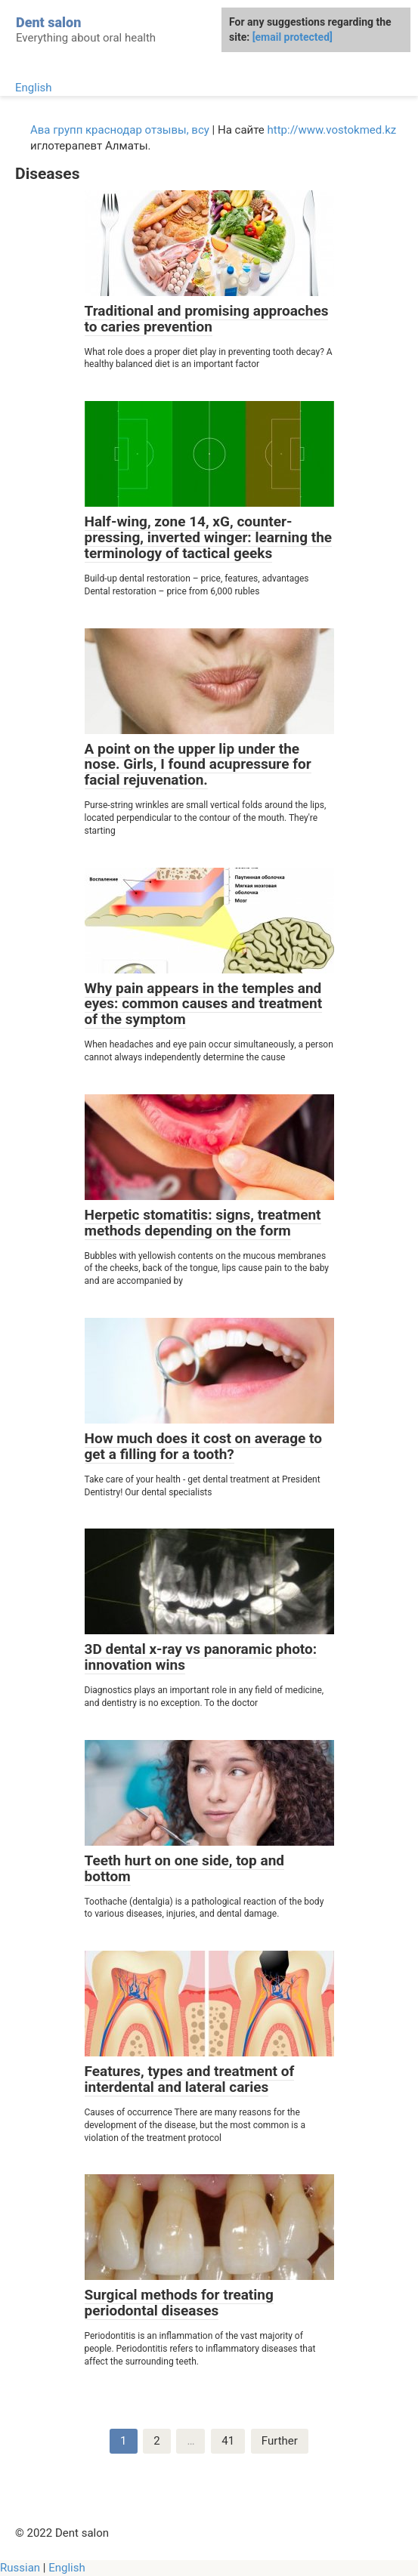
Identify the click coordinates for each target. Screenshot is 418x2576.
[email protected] (292, 37)
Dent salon (48, 22)
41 (227, 2441)
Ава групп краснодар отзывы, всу (119, 130)
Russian (20, 2567)
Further (280, 2441)
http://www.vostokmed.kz (332, 130)
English (33, 87)
